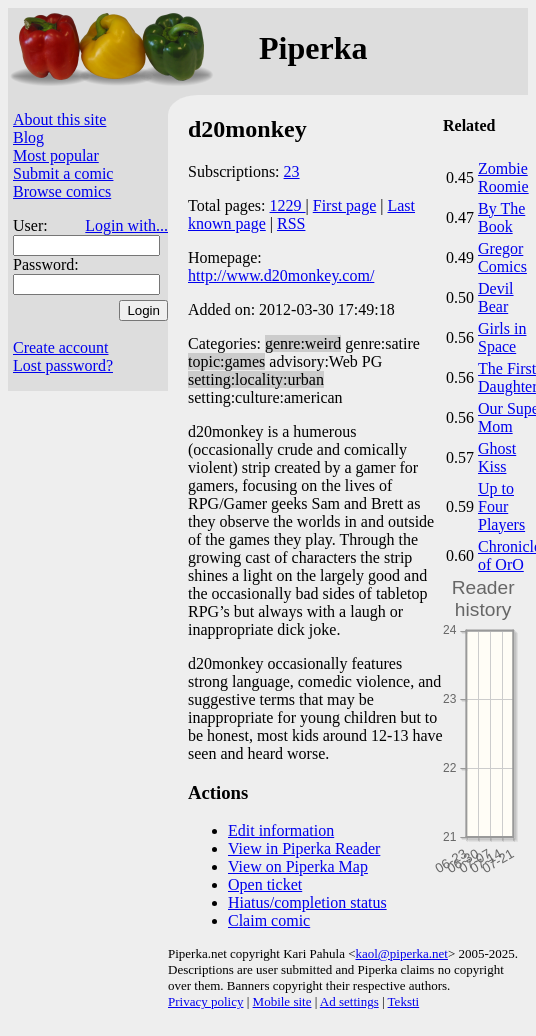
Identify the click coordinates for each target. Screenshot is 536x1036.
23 (292, 171)
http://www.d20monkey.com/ (281, 275)
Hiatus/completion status (307, 902)
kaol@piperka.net (401, 953)
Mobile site (282, 1001)
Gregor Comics (502, 257)
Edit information (281, 830)
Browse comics (62, 191)
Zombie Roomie (503, 177)
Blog (28, 137)
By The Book (501, 217)
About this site (59, 119)
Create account (61, 347)
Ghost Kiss (497, 457)
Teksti (404, 1001)
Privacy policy (205, 1001)
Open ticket (265, 884)
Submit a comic (63, 173)
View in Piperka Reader (304, 848)
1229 (288, 205)
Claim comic (269, 920)
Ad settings (349, 1001)
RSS (291, 223)
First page (345, 205)
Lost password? (63, 365)
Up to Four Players (501, 506)
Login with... (126, 225)
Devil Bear (496, 297)
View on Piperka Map (298, 866)
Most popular (56, 155)
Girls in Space (502, 337)
